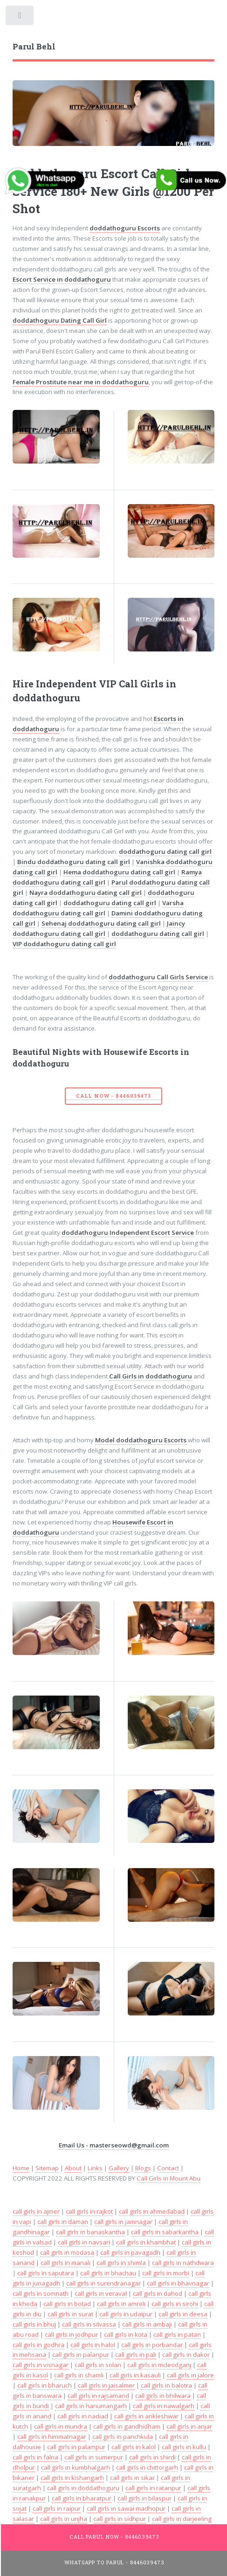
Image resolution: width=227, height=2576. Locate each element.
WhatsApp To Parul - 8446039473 (114, 2562)
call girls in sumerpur (93, 2457)
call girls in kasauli (135, 2375)
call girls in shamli (78, 2375)
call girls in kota (125, 2334)
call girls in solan (98, 2365)
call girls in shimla (121, 2262)
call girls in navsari (84, 2242)
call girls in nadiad (82, 2416)
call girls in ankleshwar (146, 2416)
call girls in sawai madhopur (126, 2508)
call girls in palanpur (80, 2354)
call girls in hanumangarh (91, 2406)
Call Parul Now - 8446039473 (114, 2537)
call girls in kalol (133, 2447)
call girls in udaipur (125, 2314)
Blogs (143, 2168)
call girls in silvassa (89, 2324)
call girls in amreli (121, 2303)
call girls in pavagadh (130, 2252)
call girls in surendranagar (103, 2283)
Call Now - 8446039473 (113, 1096)
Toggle (20, 17)
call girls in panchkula (122, 2436)
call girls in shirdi (152, 2457)
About (73, 2168)
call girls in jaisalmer (106, 2385)
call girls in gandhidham (126, 2426)
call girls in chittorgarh (147, 2467)
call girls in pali (135, 2354)
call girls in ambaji (147, 2324)
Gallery (119, 2168)
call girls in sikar (132, 2477)
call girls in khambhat (146, 2242)
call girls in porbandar (152, 2345)
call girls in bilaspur (144, 2498)
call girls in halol (92, 2345)
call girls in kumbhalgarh (75, 2467)
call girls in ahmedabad (152, 2211)
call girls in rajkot (89, 2211)
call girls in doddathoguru (83, 2488)
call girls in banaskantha (90, 2232)
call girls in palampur (76, 2447)
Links (95, 2168)
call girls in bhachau (108, 2273)
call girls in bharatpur (81, 2498)
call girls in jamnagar (123, 2221)
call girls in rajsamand (98, 2395)
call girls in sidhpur (119, 2518)
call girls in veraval (101, 2293)
